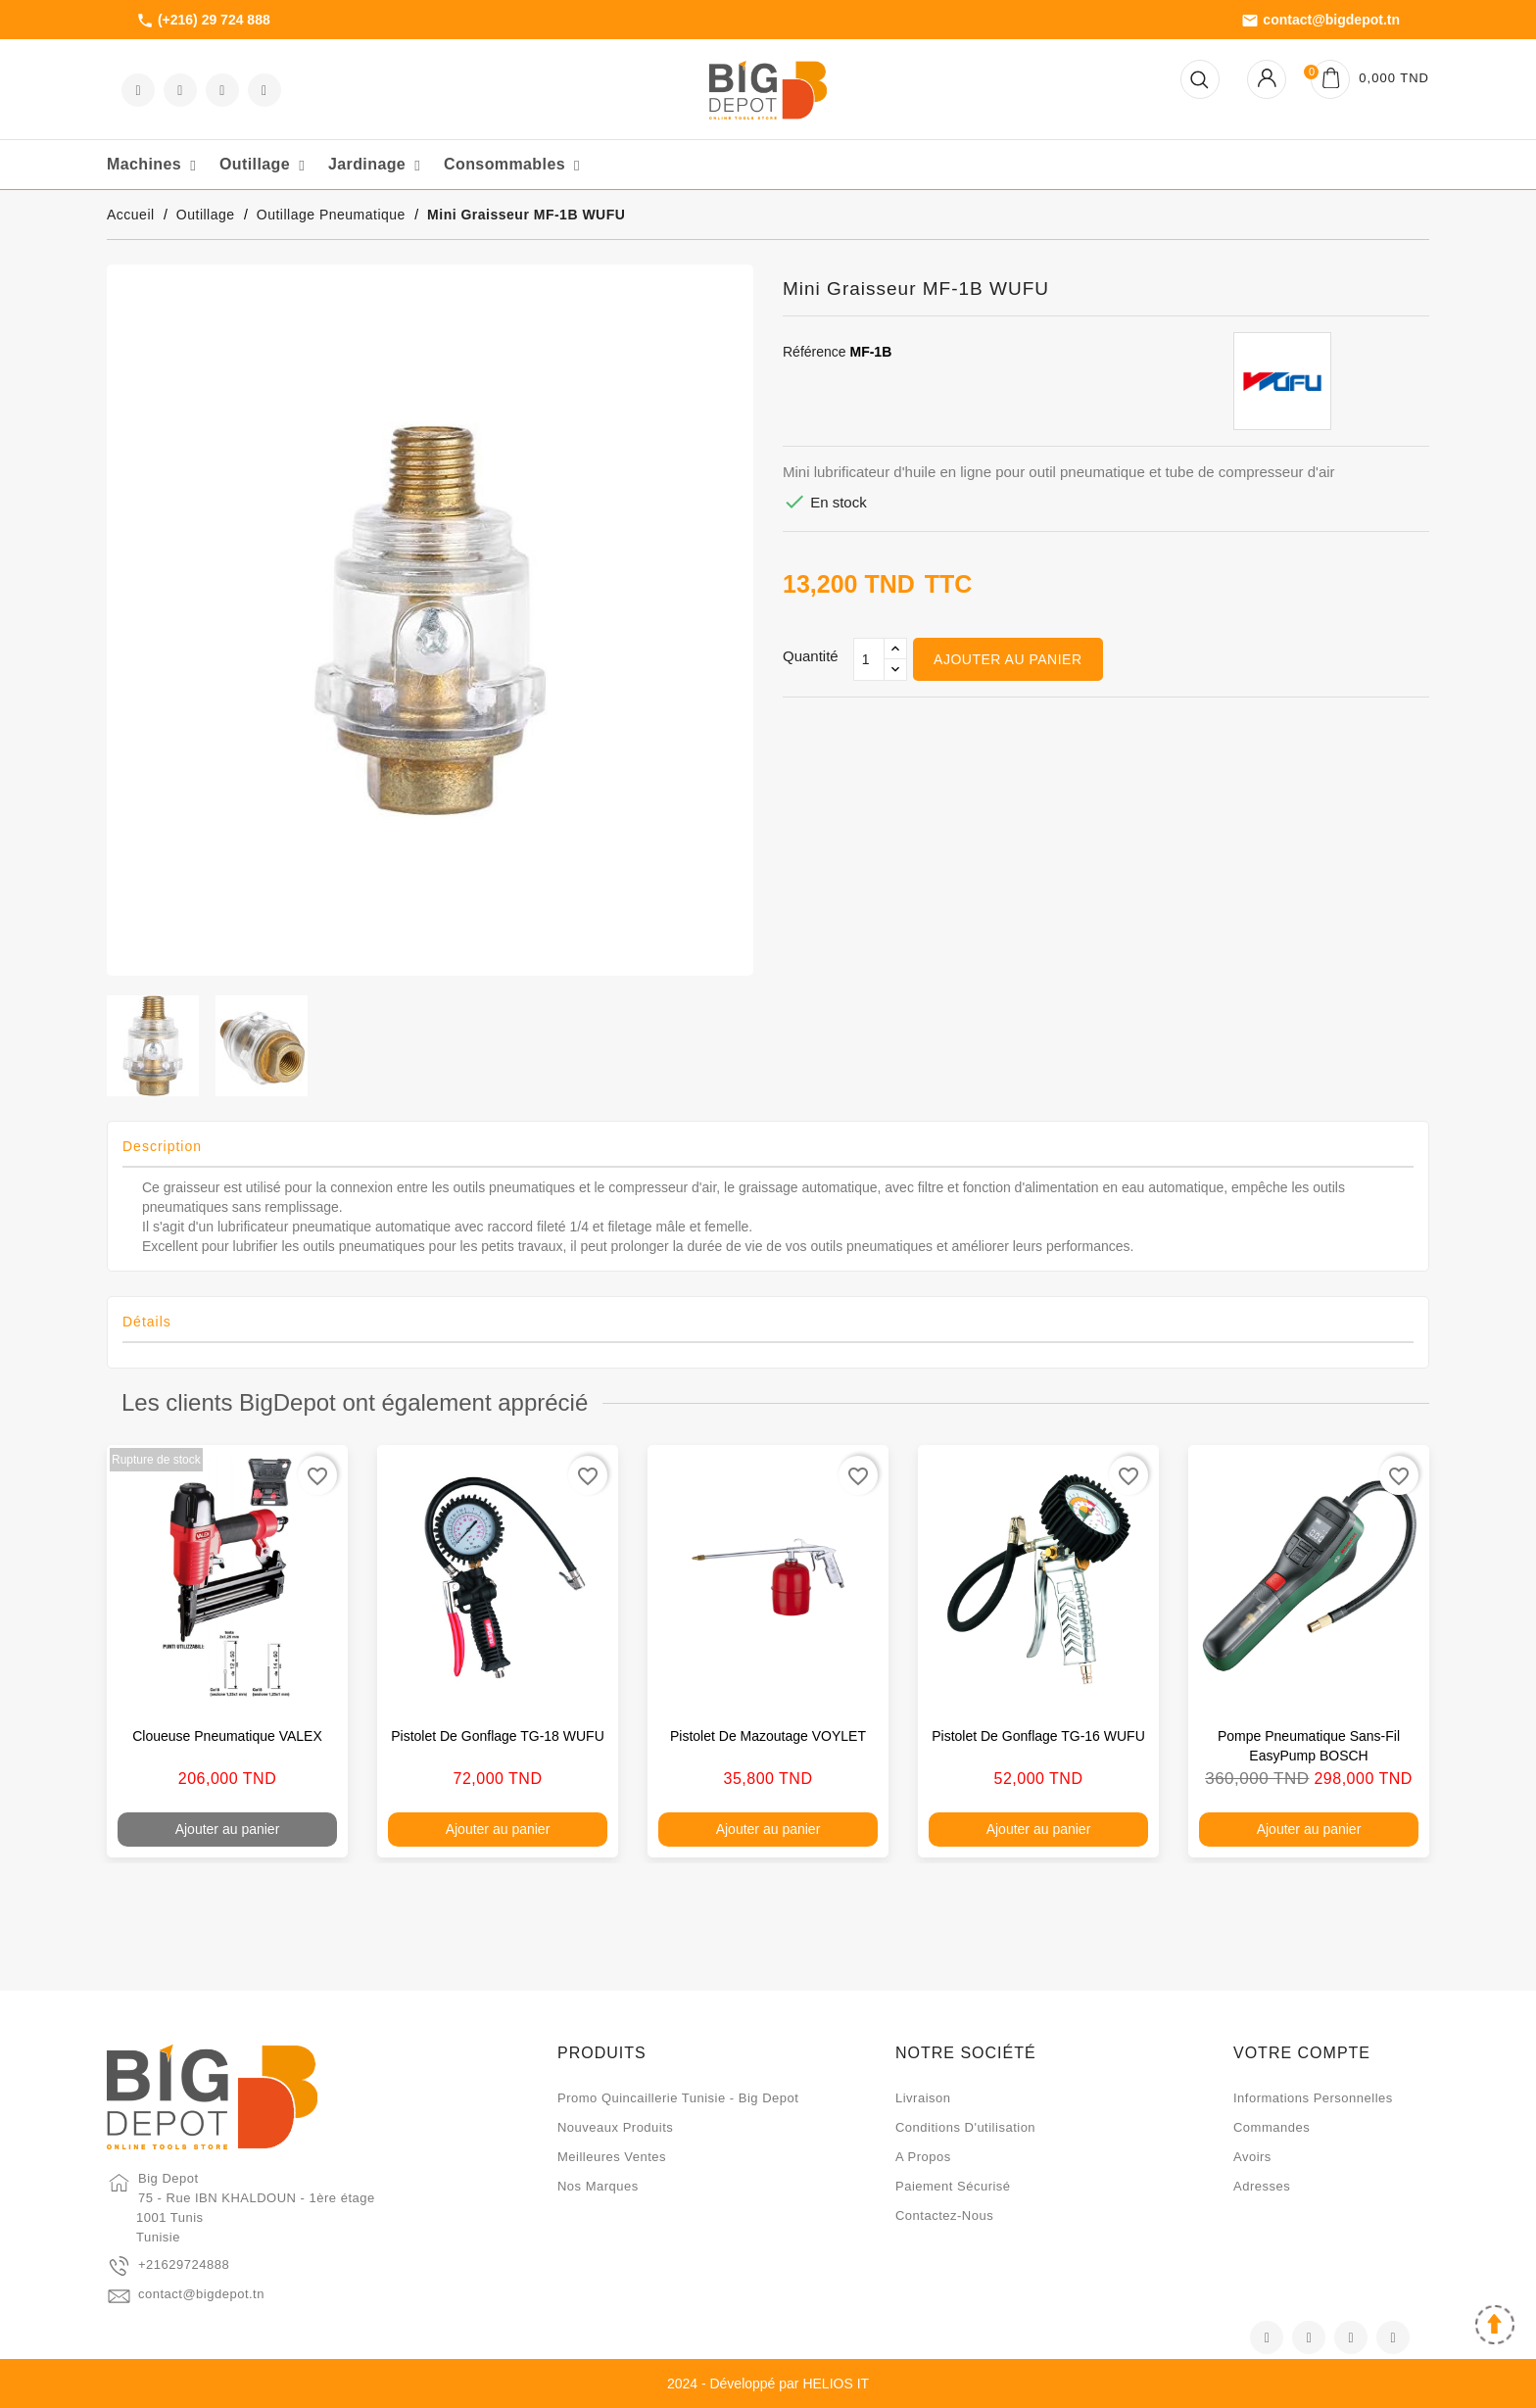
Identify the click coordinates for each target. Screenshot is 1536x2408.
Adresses (1261, 2186)
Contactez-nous (944, 2215)
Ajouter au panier (1007, 659)
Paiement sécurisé (953, 2186)
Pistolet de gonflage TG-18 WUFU (497, 1736)
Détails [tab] (146, 1321)
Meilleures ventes (611, 2156)
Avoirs (1252, 2156)
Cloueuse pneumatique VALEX (227, 1736)
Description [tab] (162, 1146)
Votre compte (1301, 2053)
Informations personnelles (1313, 2098)
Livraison (923, 2098)
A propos (923, 2156)
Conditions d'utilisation (965, 2127)
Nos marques (598, 2186)
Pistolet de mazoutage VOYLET (768, 1736)
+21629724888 (183, 2264)
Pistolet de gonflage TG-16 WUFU (1038, 1736)
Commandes (1271, 2127)
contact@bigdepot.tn (1320, 20)
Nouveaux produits (615, 2127)
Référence (814, 352)
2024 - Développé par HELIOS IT (768, 2383)
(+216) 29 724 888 (203, 20)
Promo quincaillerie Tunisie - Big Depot (677, 2098)
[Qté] (869, 659)
